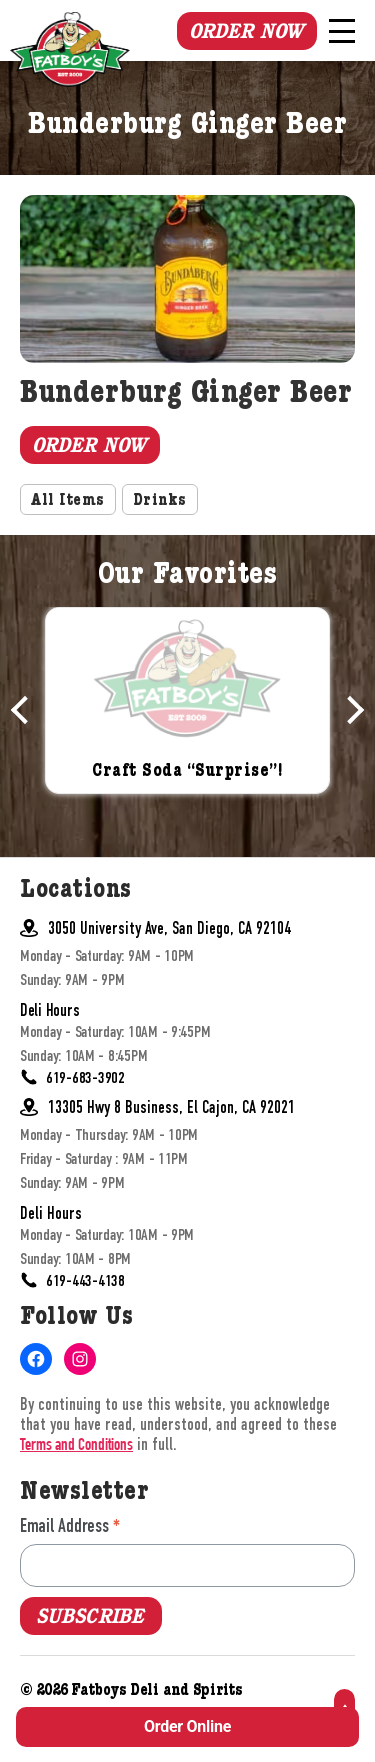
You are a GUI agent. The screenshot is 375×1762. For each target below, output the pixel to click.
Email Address (70, 1525)
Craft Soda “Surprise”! (187, 773)
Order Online (187, 1726)
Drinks (160, 502)
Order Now (246, 31)
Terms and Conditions (76, 1446)
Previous (25, 710)
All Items (68, 502)
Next (350, 710)
